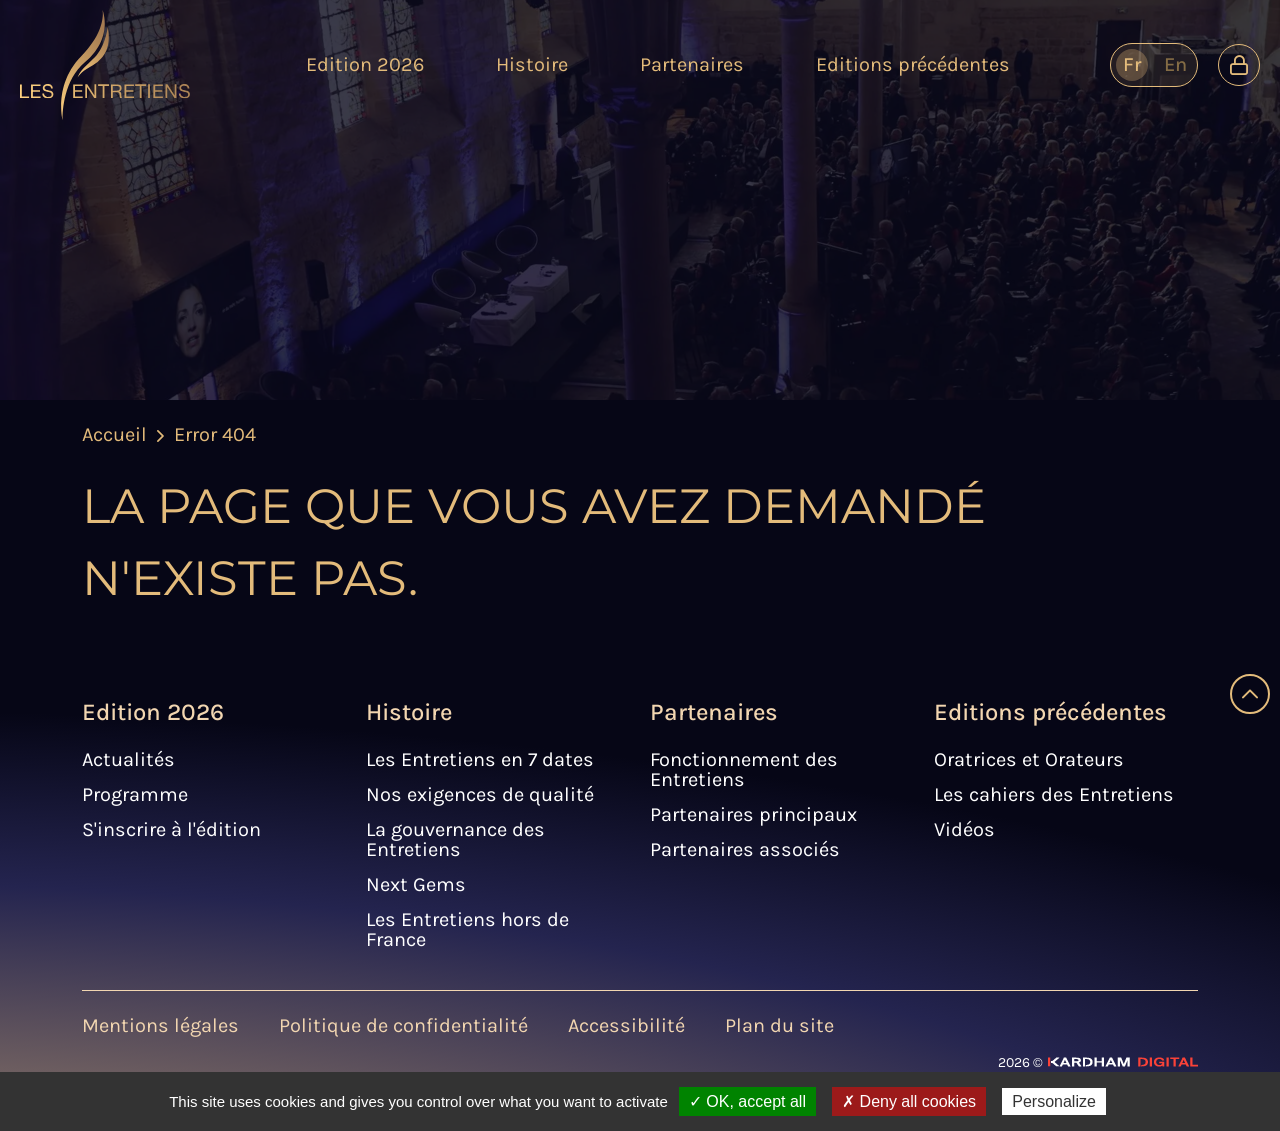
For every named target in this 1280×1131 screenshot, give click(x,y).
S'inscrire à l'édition (171, 829)
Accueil (114, 434)
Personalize (1054, 1101)
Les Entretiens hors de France (467, 929)
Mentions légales (160, 1025)
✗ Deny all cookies (909, 1101)
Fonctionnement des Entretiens (744, 769)
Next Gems (416, 884)
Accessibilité (626, 1025)
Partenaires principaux (753, 814)
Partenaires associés (745, 849)
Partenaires (714, 712)
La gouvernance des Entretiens (455, 839)
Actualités (128, 759)
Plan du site (779, 1025)
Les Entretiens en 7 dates (480, 759)
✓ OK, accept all (747, 1101)
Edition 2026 (153, 712)
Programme (135, 794)
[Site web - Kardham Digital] (1098, 1060)
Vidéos (964, 829)
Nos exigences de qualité (480, 794)
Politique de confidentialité (403, 1025)
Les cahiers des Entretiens (1054, 794)
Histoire (409, 712)
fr (1132, 64)
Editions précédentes (1050, 712)
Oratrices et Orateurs (1029, 759)
